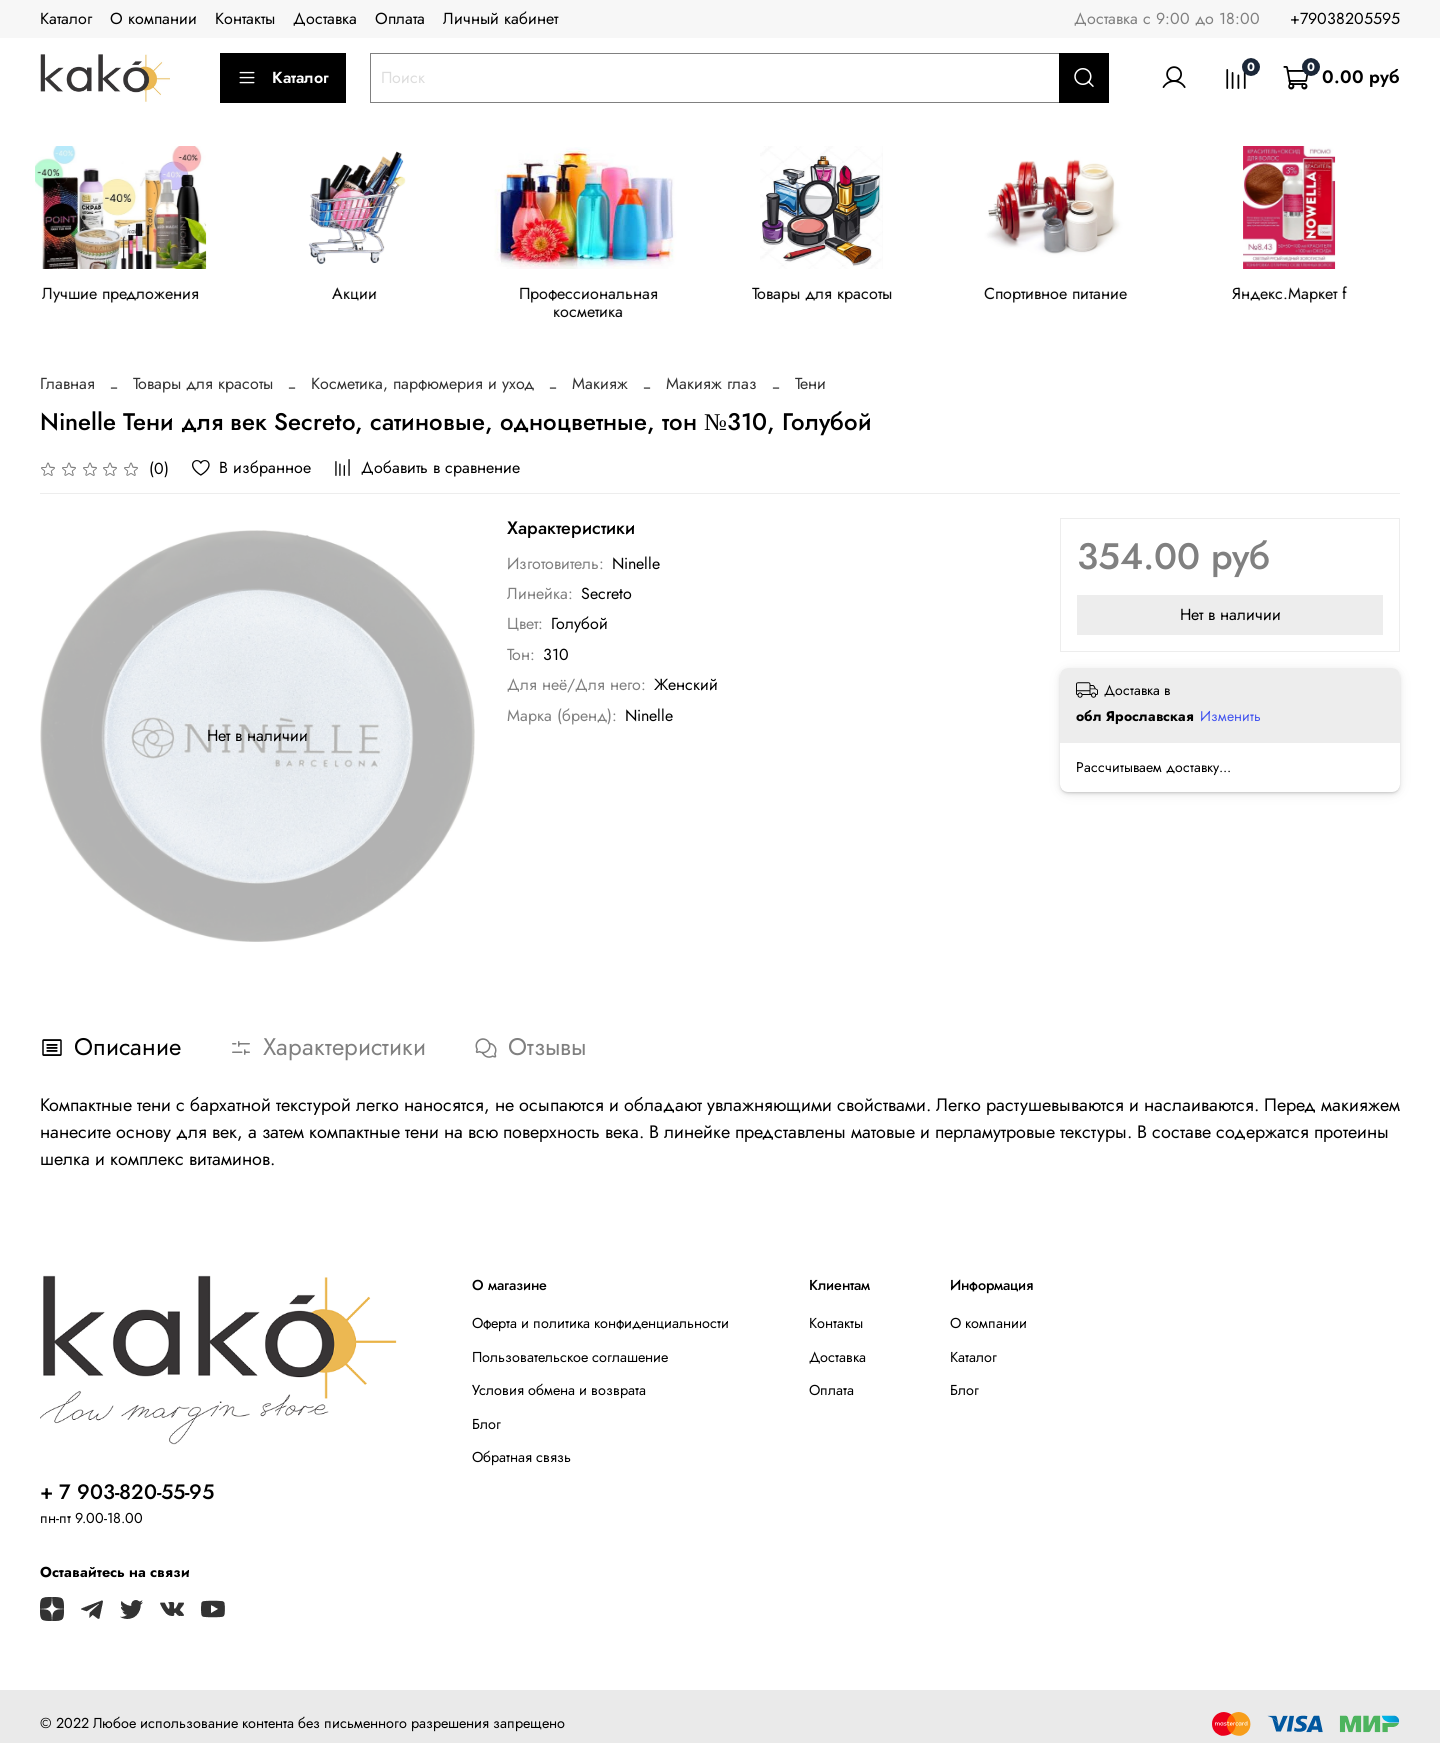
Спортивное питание (1077, 296)
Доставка (325, 18)
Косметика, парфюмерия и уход (422, 368)
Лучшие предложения (123, 296)
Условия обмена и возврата (559, 1375)
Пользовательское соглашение (570, 1341)
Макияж (600, 368)
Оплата (400, 18)
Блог (486, 1409)
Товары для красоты (839, 296)
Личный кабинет (500, 18)
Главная (67, 368)
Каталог (66, 18)
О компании (153, 18)
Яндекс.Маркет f (1316, 296)
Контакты (245, 18)
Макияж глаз (711, 368)
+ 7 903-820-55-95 (127, 1477)
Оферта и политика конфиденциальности (600, 1308)
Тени (810, 368)
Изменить (1230, 701)
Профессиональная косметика (601, 296)
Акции (361, 296)
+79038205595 (1345, 18)
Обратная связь (521, 1442)
